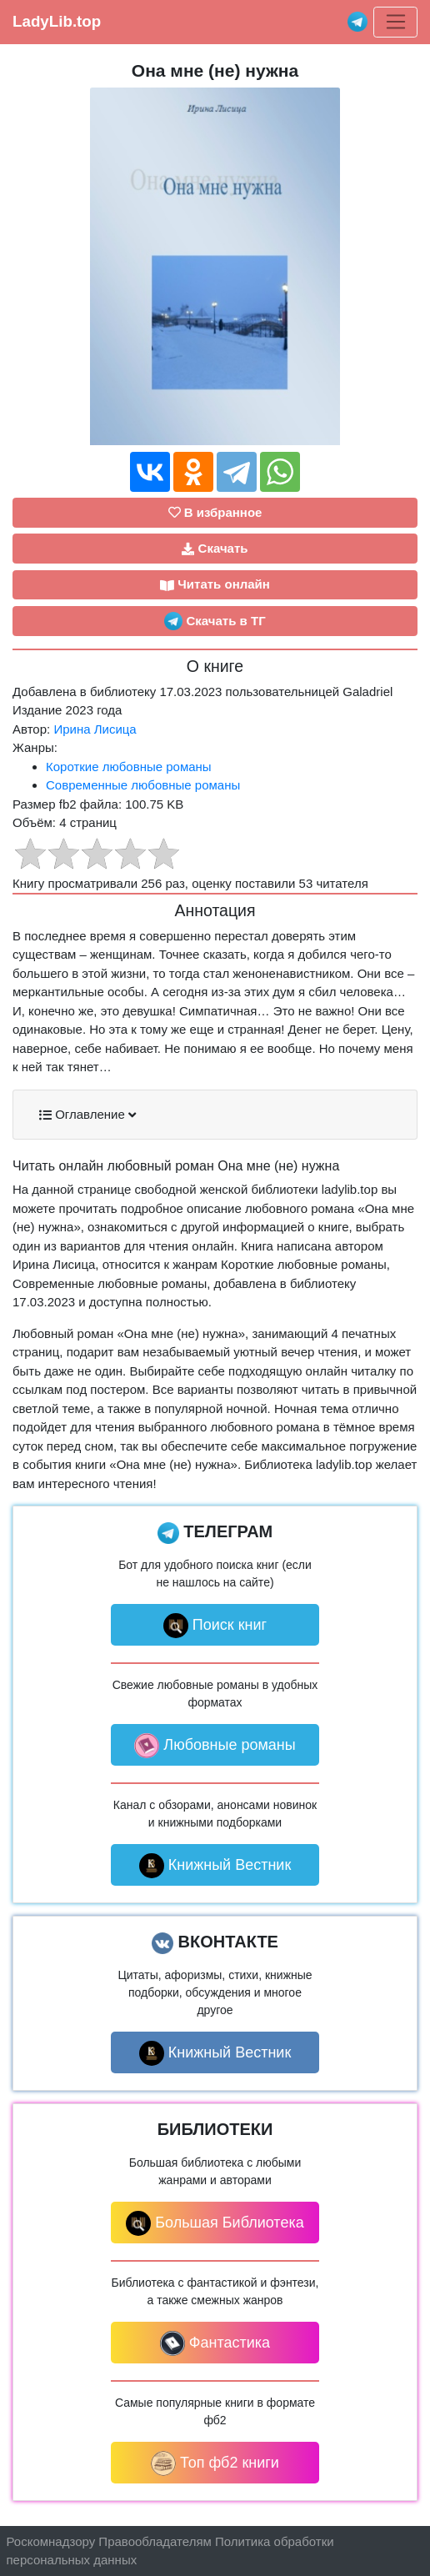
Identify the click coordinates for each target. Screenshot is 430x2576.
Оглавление (87, 1114)
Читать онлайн (215, 584)
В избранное (215, 512)
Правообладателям (154, 2541)
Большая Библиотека (214, 2223)
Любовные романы (214, 1745)
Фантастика (215, 2343)
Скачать (215, 548)
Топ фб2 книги (215, 2463)
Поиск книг (215, 1625)
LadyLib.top (56, 21)
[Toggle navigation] (395, 22)
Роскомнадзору (51, 2541)
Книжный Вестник (215, 1865)
